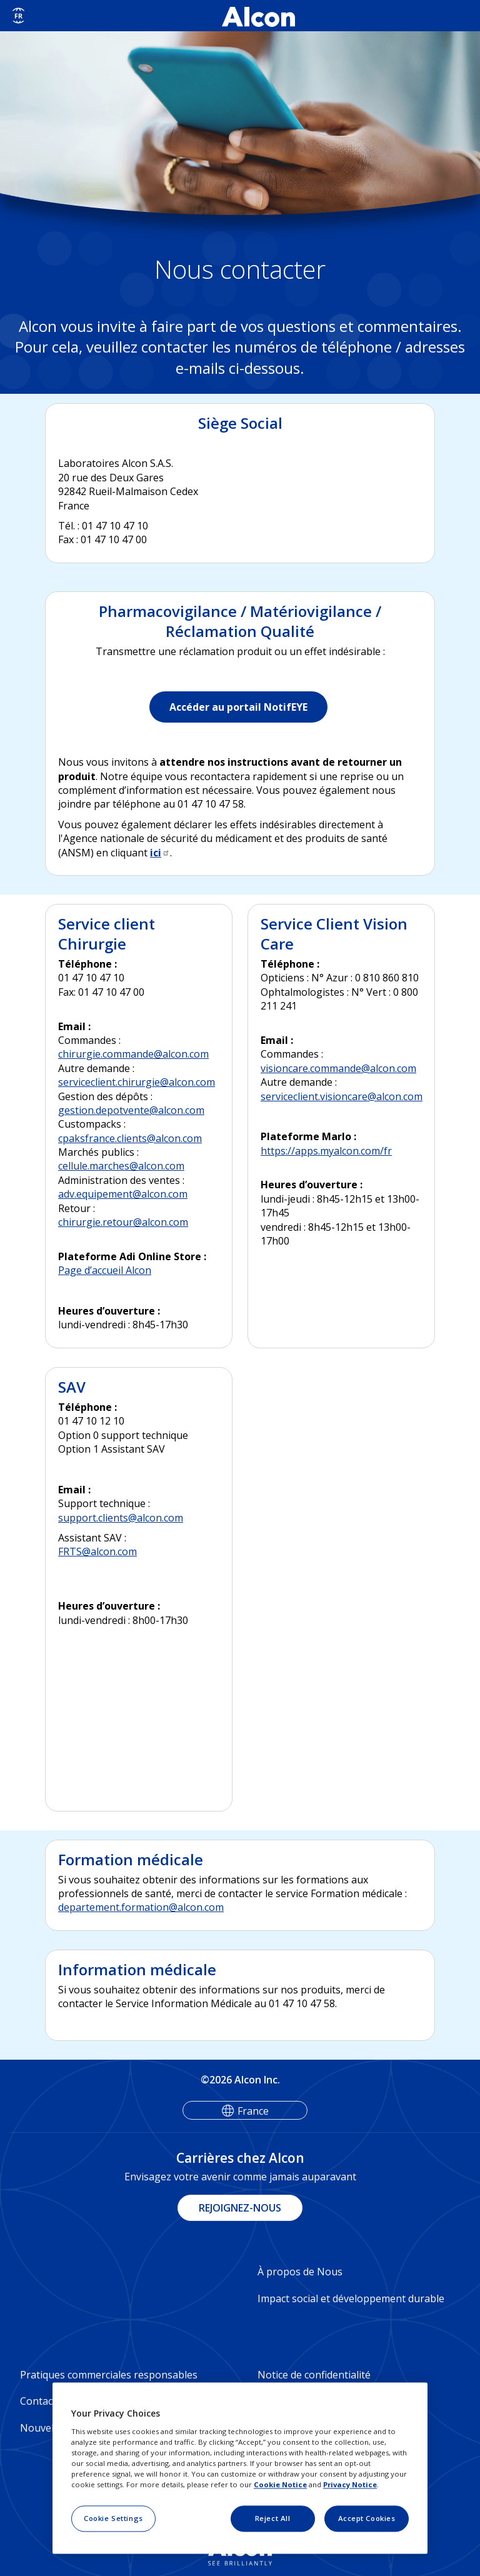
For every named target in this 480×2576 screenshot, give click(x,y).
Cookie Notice (280, 2484)
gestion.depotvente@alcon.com (131, 1110)
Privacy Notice (350, 2484)
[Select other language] (18, 15)
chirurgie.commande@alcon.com (133, 1054)
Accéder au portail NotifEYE (238, 707)
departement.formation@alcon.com (141, 1907)
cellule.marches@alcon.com (121, 1166)
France (253, 2111)
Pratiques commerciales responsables (109, 2375)
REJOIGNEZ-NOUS (240, 2208)
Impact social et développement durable (351, 2298)
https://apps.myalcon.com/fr (326, 1151)
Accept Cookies (367, 2518)
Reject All (273, 2518)
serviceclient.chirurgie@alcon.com (136, 1082)
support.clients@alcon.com (120, 1518)
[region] (240, 2468)
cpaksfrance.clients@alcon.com (130, 1138)
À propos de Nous (300, 2271)
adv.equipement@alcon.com (123, 1194)
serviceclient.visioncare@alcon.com (341, 1096)
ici (160, 853)
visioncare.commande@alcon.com (338, 1068)
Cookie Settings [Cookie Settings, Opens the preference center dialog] (113, 2518)
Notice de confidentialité (314, 2375)
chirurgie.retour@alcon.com (123, 1222)
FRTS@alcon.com (97, 1551)
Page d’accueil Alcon (104, 1270)
